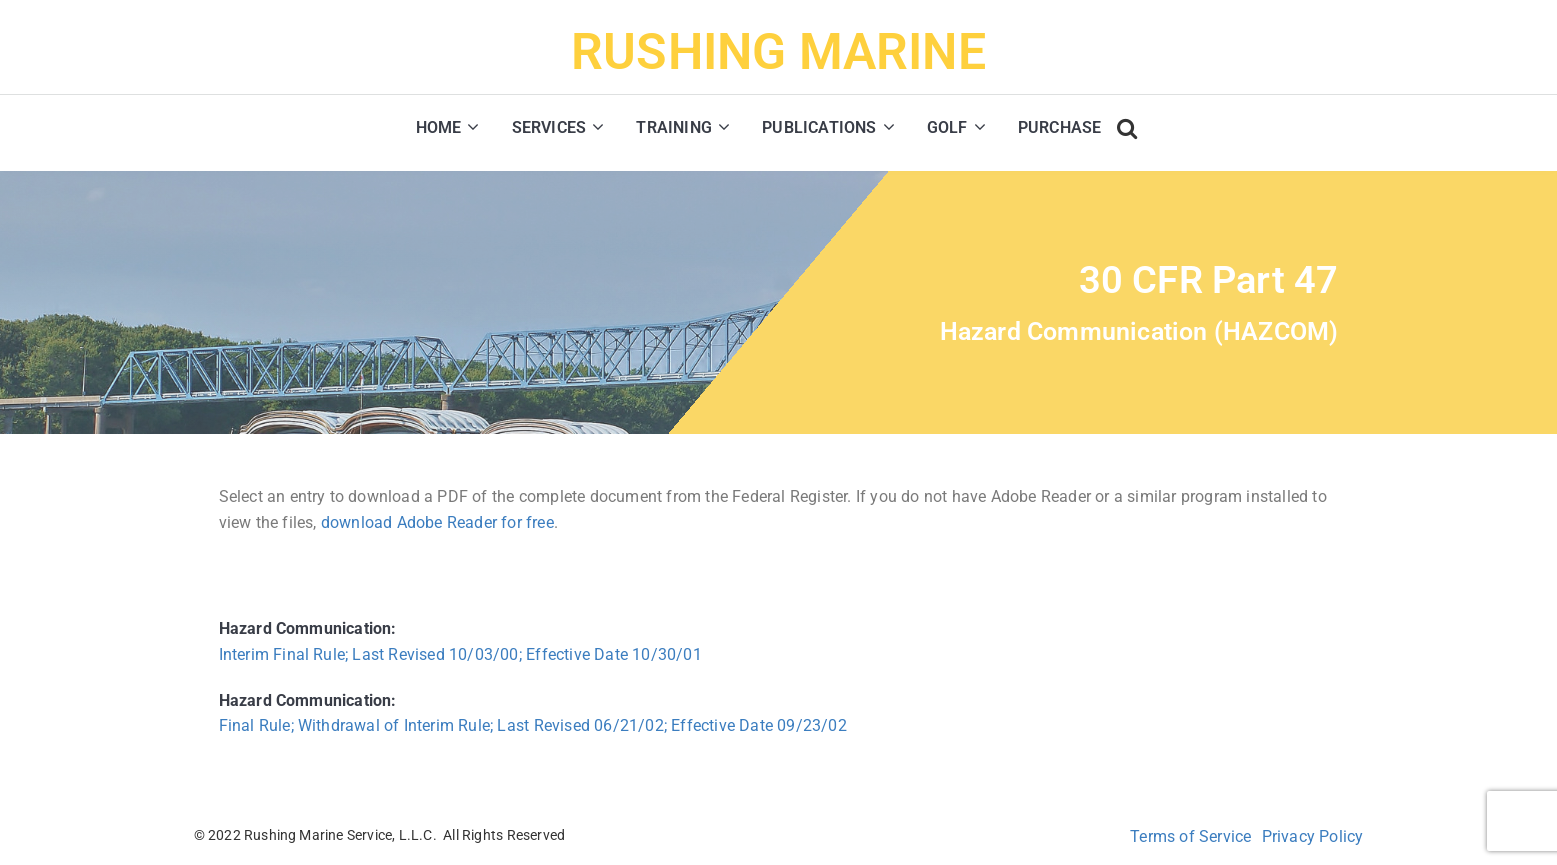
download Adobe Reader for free (437, 522)
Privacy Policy (1313, 836)
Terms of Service (1190, 836)
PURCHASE (1060, 127)
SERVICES (549, 127)
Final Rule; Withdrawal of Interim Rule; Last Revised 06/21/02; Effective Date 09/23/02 (533, 725)
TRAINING (674, 127)
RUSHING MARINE (778, 52)
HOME (439, 127)
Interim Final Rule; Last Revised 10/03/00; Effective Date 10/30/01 (460, 654)
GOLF (947, 127)
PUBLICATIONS (819, 127)
